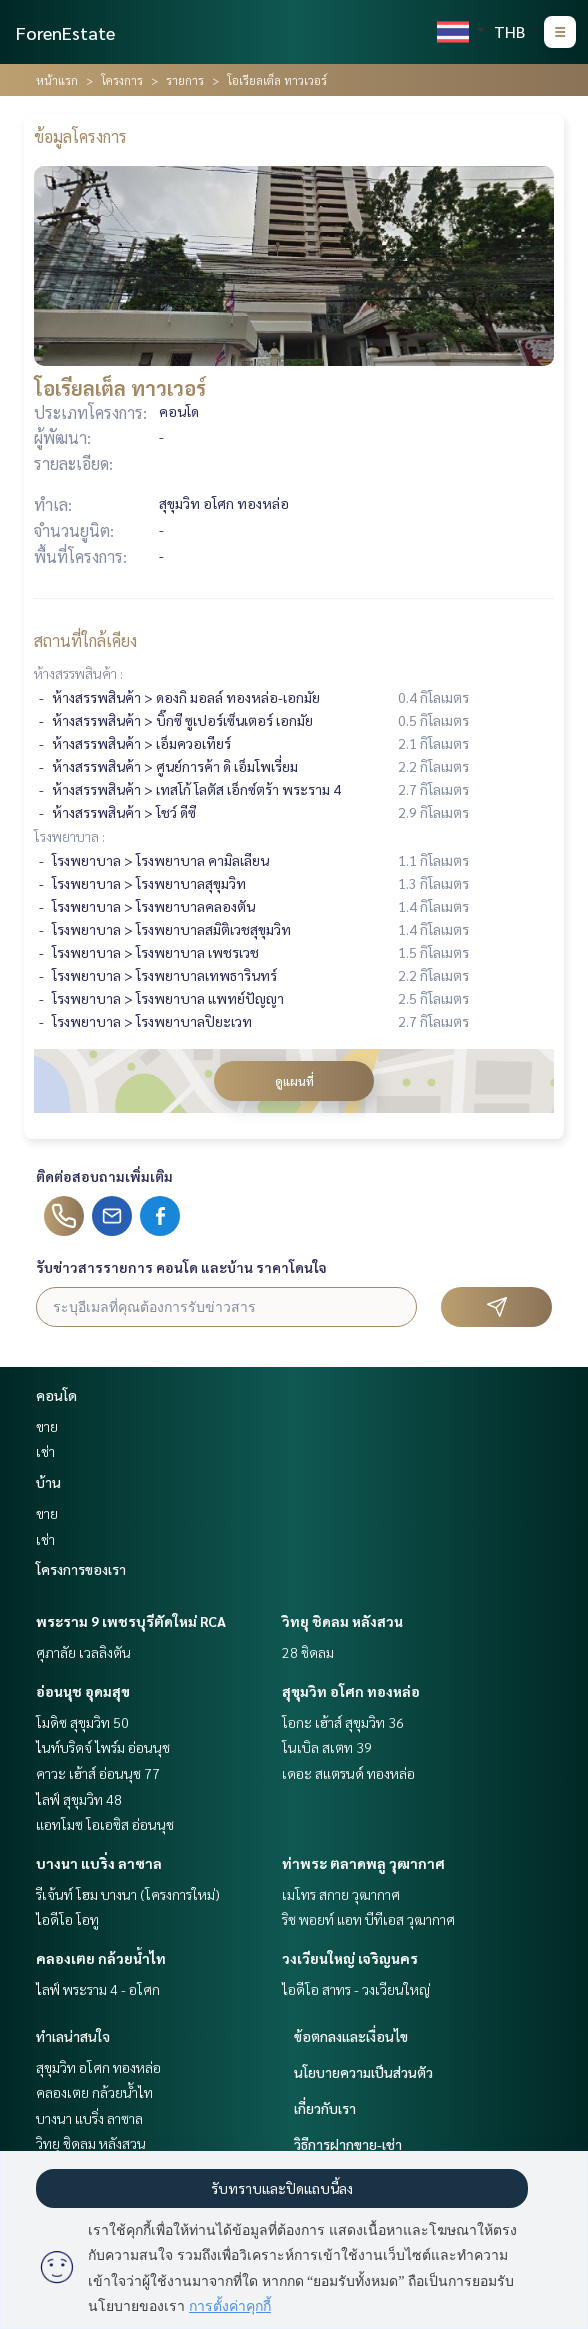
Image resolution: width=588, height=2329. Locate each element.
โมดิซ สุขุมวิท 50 (82, 1722)
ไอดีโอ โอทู (67, 1919)
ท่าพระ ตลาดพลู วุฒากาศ (363, 1863)
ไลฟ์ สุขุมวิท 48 (79, 1799)
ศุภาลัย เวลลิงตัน (83, 1652)
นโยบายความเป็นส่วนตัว (363, 2072)
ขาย (47, 1426)
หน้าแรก (57, 80)
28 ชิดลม (308, 1652)
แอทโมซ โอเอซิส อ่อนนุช (105, 1824)
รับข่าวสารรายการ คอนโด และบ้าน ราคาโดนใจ (181, 1267)
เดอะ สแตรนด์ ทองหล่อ (348, 1773)
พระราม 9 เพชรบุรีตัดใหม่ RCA (131, 1621)
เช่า (45, 1451)
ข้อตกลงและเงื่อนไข (351, 2036)
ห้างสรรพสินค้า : (78, 673)
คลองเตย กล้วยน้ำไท (101, 1958)
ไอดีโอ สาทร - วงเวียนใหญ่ (356, 1989)
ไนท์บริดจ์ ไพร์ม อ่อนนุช (103, 1747)
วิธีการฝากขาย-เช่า (348, 2144)
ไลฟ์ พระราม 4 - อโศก (98, 1989)
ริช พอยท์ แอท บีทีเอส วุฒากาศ (368, 1919)
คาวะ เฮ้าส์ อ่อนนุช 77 (98, 1773)
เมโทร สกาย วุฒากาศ (341, 1894)
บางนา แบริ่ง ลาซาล (99, 1863)
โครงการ (122, 80)
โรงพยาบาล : (69, 836)
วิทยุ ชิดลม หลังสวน (342, 1621)
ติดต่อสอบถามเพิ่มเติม (104, 1176)
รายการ (185, 80)
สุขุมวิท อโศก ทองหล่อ (351, 1691)
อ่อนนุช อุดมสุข (83, 1691)
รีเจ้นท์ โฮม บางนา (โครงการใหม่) (128, 1894)
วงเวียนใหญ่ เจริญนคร (350, 1958)
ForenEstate (65, 32)
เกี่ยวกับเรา (325, 2108)
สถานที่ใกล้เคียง (85, 640)
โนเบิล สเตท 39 (327, 1747)
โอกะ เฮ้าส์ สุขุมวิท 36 (343, 1722)
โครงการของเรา (81, 1569)
